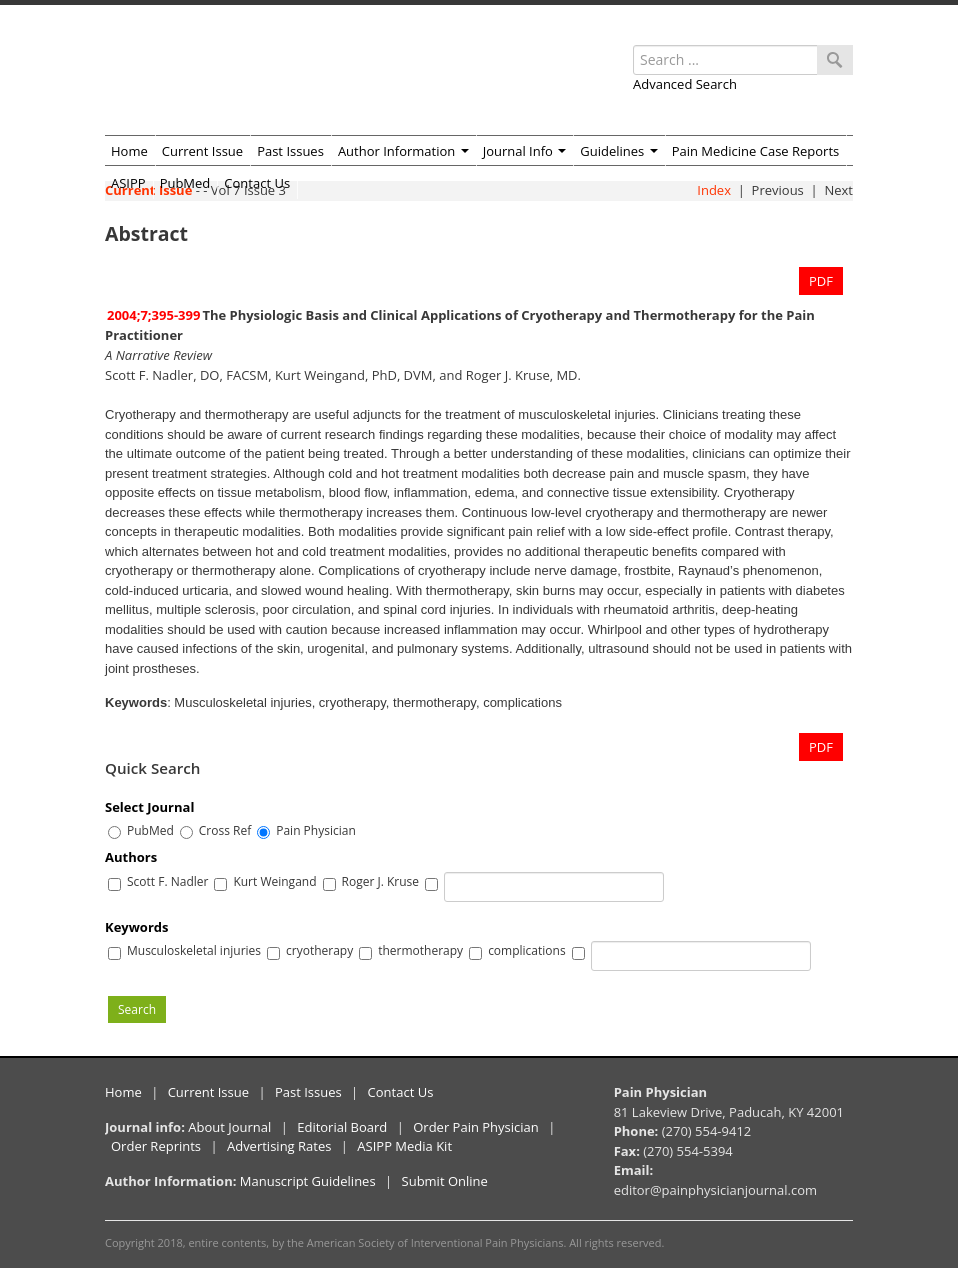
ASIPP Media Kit (404, 1146)
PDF (821, 281)
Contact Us (257, 183)
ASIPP (128, 183)
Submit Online (445, 1181)
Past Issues (290, 151)
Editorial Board (342, 1127)
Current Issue (202, 151)
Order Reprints (156, 1146)
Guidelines (618, 151)
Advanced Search (685, 84)
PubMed (185, 183)
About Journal (229, 1127)
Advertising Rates (279, 1146)
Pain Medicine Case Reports (756, 151)
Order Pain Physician (476, 1127)
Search (137, 1009)
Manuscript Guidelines (308, 1181)
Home (129, 151)
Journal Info (525, 151)
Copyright (130, 1242)
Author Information (403, 151)
